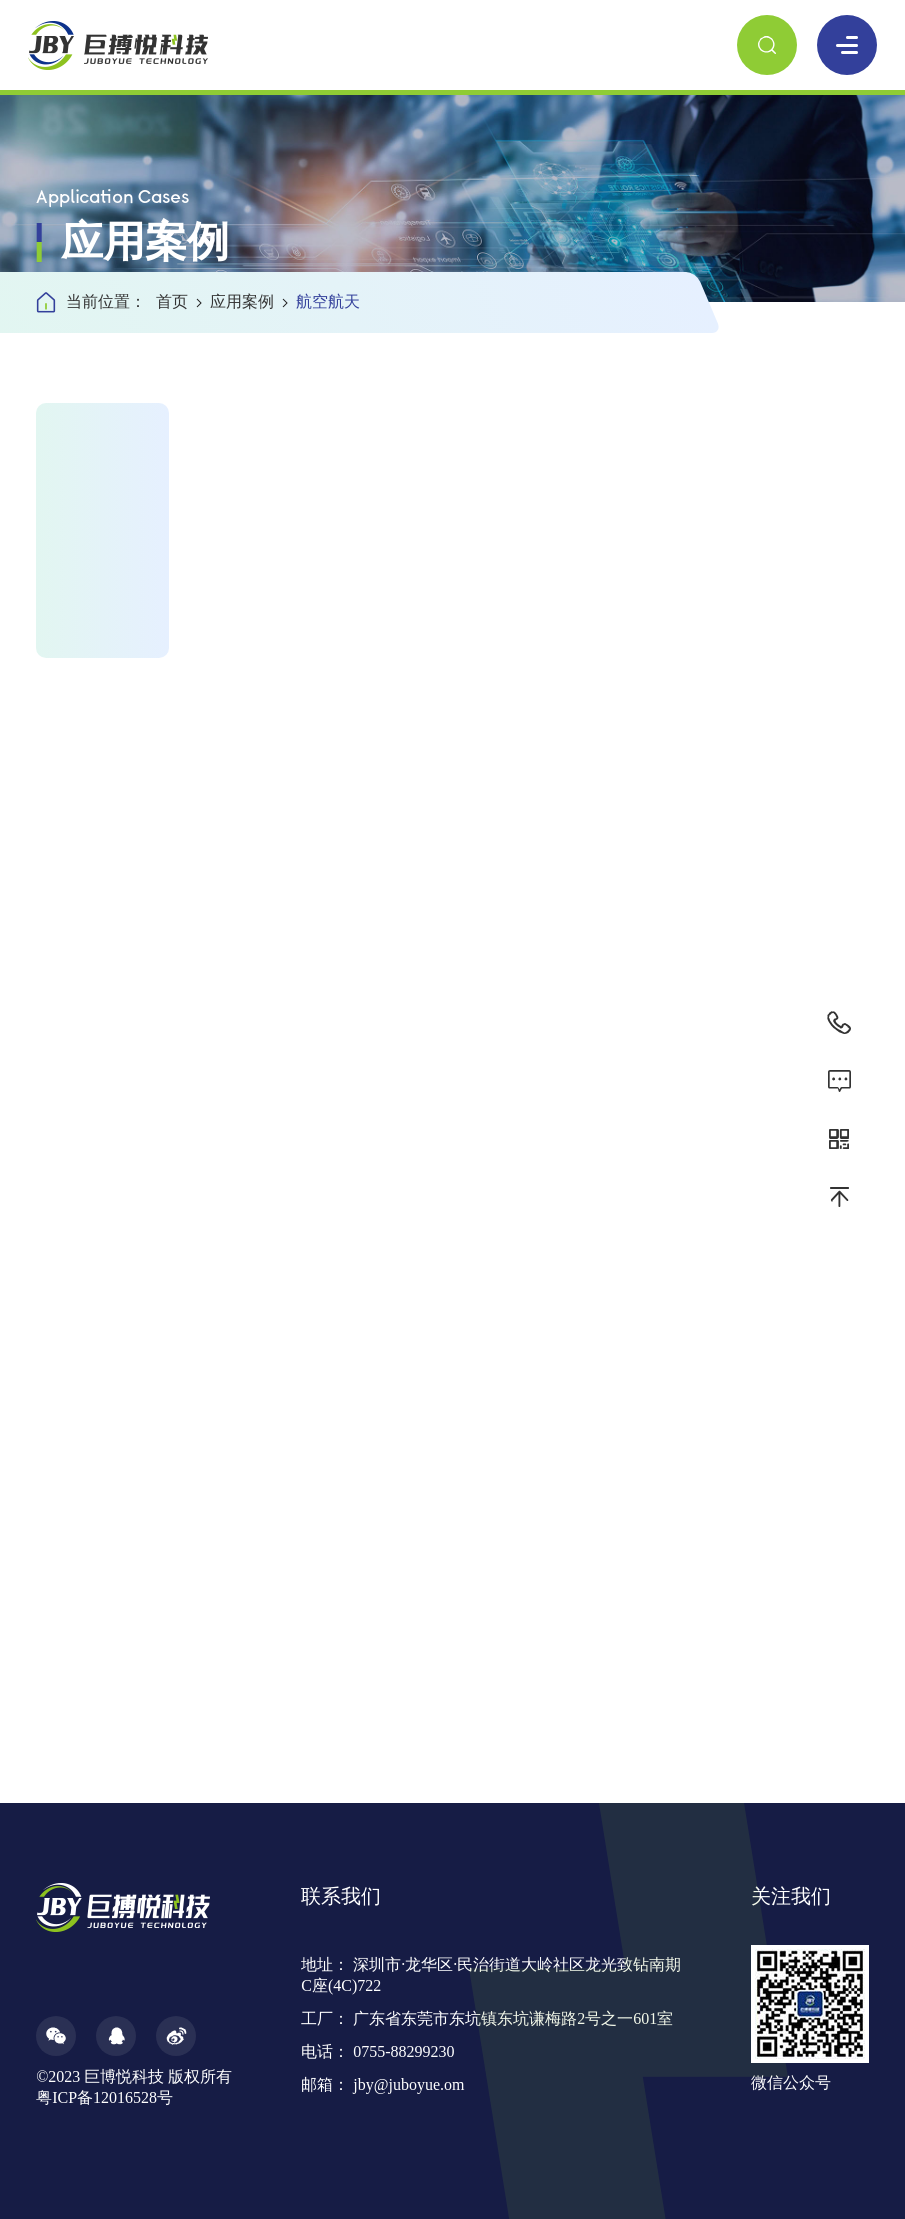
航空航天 (328, 301)
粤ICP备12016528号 (104, 2097)
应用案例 (249, 301)
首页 (179, 301)
